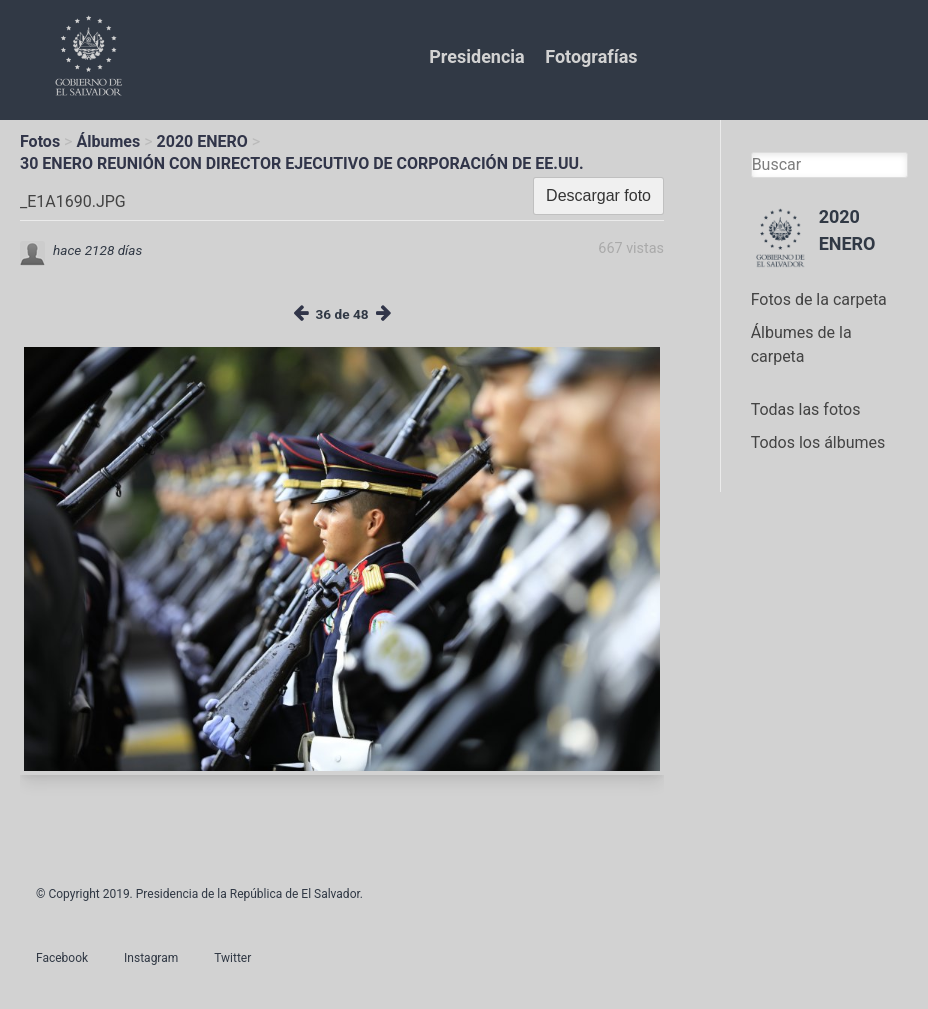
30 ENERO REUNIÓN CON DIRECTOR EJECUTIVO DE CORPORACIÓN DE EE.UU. (302, 163)
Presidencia (476, 56)
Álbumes (108, 141)
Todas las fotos (806, 409)
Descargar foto (598, 195)
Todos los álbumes (818, 442)
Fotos (40, 141)
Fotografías (591, 56)
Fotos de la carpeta (819, 299)
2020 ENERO (202, 141)
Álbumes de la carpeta (801, 344)
